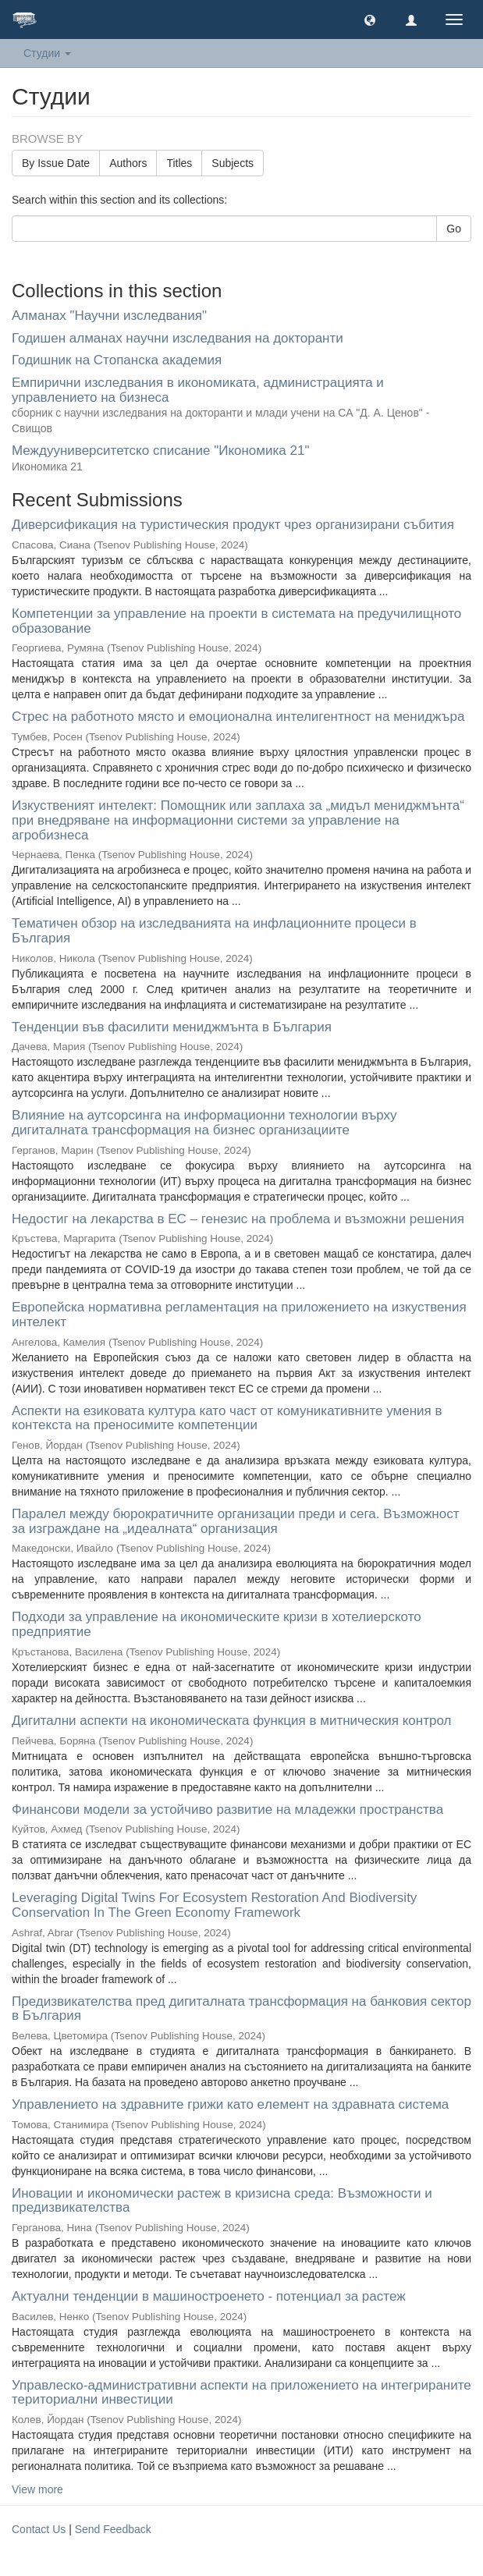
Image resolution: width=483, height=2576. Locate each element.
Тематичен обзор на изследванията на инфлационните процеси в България (214, 931)
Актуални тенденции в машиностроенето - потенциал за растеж (209, 2296)
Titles (179, 163)
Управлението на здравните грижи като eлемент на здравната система (230, 2104)
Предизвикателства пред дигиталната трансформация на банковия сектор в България (241, 2009)
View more (37, 2489)
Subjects (232, 163)
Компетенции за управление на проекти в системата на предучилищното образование (236, 621)
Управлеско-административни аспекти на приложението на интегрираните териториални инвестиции (241, 2392)
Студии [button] (47, 53)
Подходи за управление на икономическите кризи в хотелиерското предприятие (216, 1624)
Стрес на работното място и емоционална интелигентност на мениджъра (238, 716)
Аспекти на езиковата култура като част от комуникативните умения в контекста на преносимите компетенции (227, 1418)
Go (453, 228)
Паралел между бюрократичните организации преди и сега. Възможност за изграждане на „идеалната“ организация (235, 1521)
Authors (128, 163)
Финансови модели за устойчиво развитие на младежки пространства (227, 1809)
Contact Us (39, 2529)
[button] (370, 19)
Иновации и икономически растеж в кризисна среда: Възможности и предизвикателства (222, 2201)
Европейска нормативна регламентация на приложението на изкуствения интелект (239, 1314)
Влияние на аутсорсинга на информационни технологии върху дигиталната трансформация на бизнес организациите (204, 1122)
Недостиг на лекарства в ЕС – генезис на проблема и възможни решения (238, 1219)
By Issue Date (56, 163)
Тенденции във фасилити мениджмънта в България (172, 1027)
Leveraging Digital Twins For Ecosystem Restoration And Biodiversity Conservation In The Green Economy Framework (214, 1905)
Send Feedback (113, 2529)
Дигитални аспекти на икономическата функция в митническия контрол (231, 1720)
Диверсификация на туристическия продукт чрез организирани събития (233, 524)
